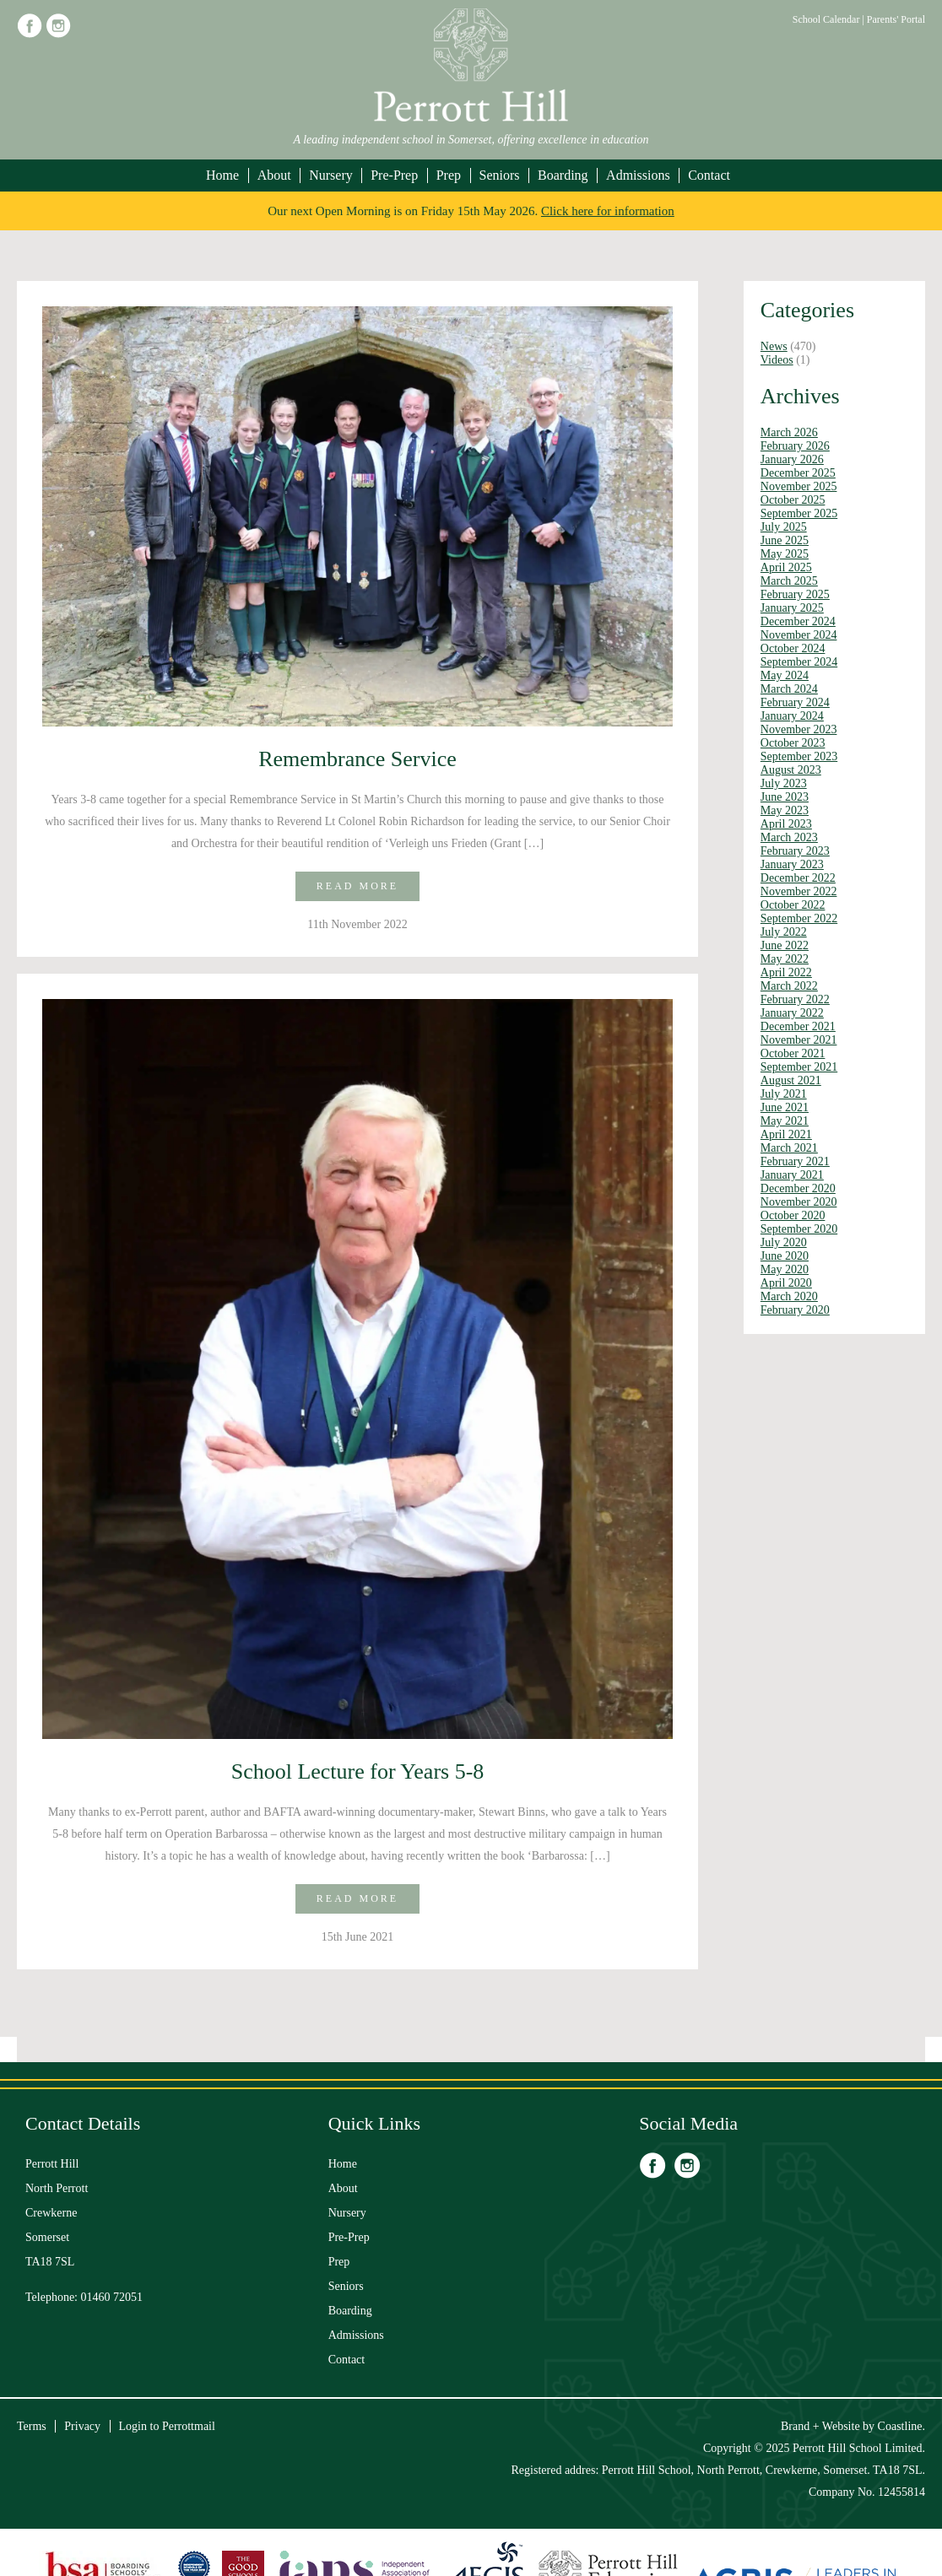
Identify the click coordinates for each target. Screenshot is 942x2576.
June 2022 (785, 945)
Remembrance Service (357, 759)
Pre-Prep (394, 175)
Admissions (638, 175)
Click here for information (607, 211)
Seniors (499, 175)
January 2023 (792, 864)
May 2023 (785, 810)
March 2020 (789, 1296)
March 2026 (789, 432)
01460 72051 (112, 2297)
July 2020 (784, 1242)
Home (222, 175)
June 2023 (785, 797)
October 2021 (793, 1053)
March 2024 (789, 689)
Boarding (563, 175)
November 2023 (799, 729)
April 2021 (786, 1134)
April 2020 (786, 1283)
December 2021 (798, 1026)
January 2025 (792, 608)
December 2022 (798, 878)
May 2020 (785, 1269)
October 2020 (793, 1215)
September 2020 (799, 1229)
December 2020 (798, 1188)
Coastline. (901, 2426)
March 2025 (789, 581)
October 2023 (793, 743)
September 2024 (799, 662)
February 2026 (795, 446)
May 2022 (785, 959)
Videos (777, 360)
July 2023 (784, 783)
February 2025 (795, 594)
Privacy (82, 2426)
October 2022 (793, 905)
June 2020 (785, 1256)
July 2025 (784, 527)
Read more (357, 886)
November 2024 (799, 635)
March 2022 (789, 986)
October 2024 (793, 648)
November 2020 (799, 1202)
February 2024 (795, 702)
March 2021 (789, 1148)
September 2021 (799, 1067)
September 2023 (799, 756)
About (274, 175)
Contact (709, 175)
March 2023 (789, 837)
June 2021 (785, 1107)
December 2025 (798, 473)
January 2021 (792, 1175)
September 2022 (799, 918)
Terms (31, 2426)
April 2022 (786, 972)
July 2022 (784, 932)
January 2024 (792, 716)
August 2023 (791, 770)
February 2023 (795, 851)
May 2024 (785, 675)
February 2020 (795, 1310)
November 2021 (799, 1040)
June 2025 (785, 540)
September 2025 (799, 513)
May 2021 (785, 1121)
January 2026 (792, 459)
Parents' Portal (896, 19)
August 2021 (791, 1080)
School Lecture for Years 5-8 (358, 1771)
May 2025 (785, 554)
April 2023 (786, 824)
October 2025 (793, 500)
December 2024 (798, 621)
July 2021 (784, 1094)
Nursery (331, 175)
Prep (448, 175)
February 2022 (795, 999)
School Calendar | (830, 19)
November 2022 (799, 891)
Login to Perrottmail (167, 2426)
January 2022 (792, 1013)
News (774, 346)
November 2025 (799, 486)
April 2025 (786, 567)
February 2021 (795, 1161)
